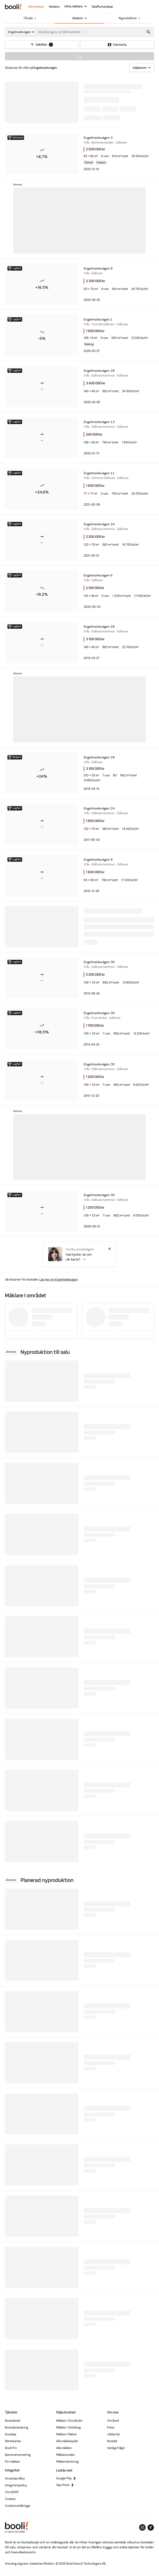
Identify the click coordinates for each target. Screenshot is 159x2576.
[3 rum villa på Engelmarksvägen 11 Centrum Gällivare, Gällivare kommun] (79, 489)
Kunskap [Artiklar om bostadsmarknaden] (10, 2434)
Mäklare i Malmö (66, 2434)
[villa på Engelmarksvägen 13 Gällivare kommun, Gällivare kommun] (79, 437)
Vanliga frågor (116, 2448)
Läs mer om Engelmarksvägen (58, 1279)
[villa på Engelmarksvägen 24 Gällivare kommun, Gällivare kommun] (79, 540)
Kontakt (112, 2441)
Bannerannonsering (18, 2455)
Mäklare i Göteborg (68, 2427)
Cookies (10, 2499)
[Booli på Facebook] (150, 2527)
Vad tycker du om (79, 1256)
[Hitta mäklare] (75, 6)
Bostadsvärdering (16, 2427)
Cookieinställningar (17, 2506)
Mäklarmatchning (67, 2461)
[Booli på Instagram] (142, 2527)
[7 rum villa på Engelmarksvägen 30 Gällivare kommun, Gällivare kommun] (79, 1080)
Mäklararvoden (65, 2455)
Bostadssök (12, 2421)
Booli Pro (11, 2448)
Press (110, 2427)
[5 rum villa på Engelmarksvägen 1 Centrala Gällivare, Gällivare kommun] (79, 335)
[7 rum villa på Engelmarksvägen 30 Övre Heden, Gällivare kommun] (79, 1028)
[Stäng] (109, 1249)
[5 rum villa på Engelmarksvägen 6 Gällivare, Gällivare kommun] (79, 591)
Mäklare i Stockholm (69, 2421)
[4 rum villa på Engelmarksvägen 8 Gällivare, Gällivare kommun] (79, 284)
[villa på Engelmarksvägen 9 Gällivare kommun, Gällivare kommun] (79, 875)
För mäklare (12, 2461)
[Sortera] (141, 68)
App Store (65, 2485)
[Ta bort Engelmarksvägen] (33, 32)
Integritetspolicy (16, 2485)
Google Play (66, 2478)
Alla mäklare (64, 2448)
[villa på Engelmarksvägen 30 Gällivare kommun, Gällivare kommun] (79, 977)
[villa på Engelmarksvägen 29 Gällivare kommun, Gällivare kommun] (79, 386)
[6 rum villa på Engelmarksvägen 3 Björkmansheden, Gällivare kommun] (79, 153)
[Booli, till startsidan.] (13, 7)
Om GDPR (11, 2492)
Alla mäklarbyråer (67, 2441)
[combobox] (59, 32)
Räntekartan (13, 2441)
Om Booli (113, 2421)
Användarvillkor (15, 2478)
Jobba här (113, 2434)
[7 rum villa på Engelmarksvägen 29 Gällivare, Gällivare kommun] (79, 773)
